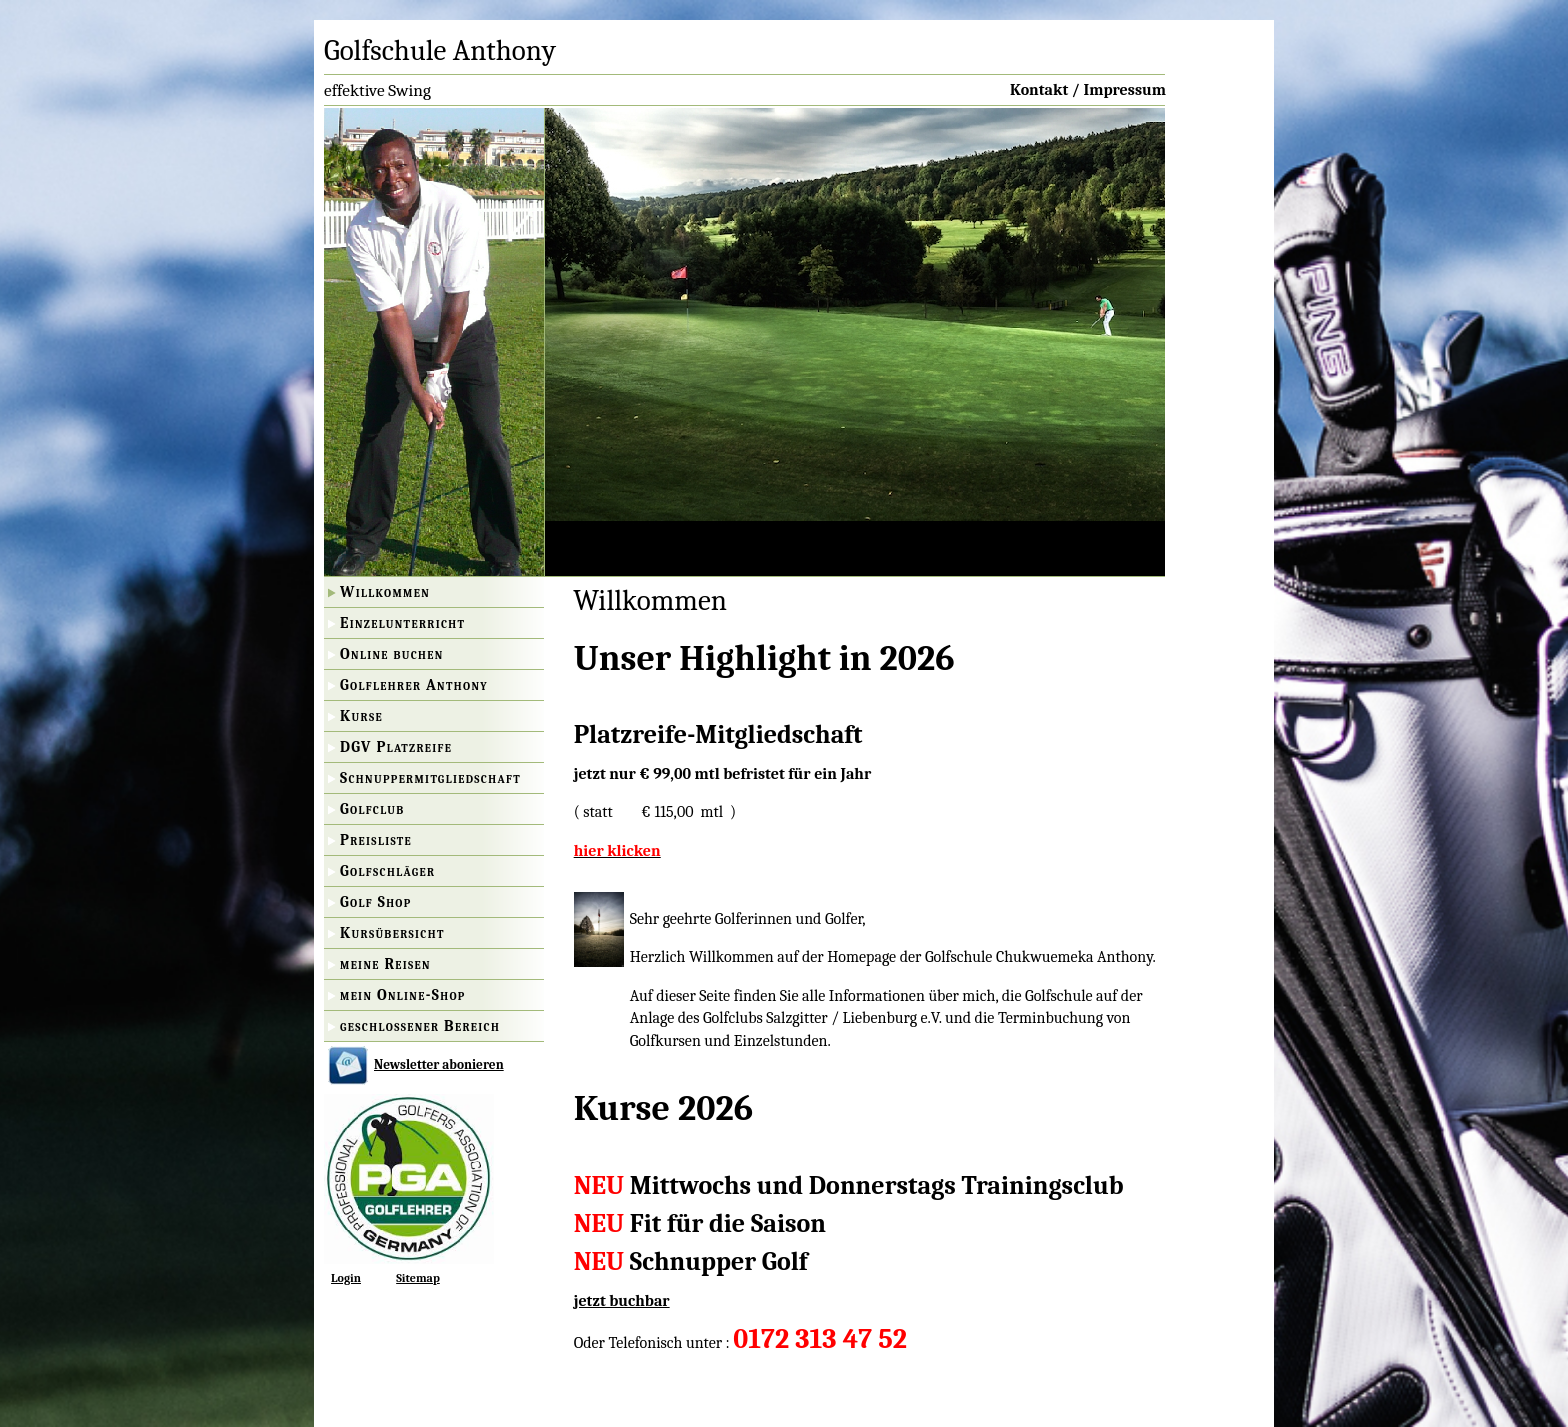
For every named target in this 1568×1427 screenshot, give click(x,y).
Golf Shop (376, 902)
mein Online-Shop (403, 995)
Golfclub (372, 809)
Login (346, 1278)
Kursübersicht (392, 933)
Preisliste (376, 840)
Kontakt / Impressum (1088, 90)
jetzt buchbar (622, 1301)
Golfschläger (387, 871)
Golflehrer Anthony (414, 685)
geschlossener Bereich (420, 1026)
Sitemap (418, 1278)
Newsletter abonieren (439, 1064)
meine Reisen (385, 964)
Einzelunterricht (402, 623)
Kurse (361, 716)
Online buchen (392, 654)
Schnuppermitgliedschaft (430, 778)
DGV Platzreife (396, 747)
